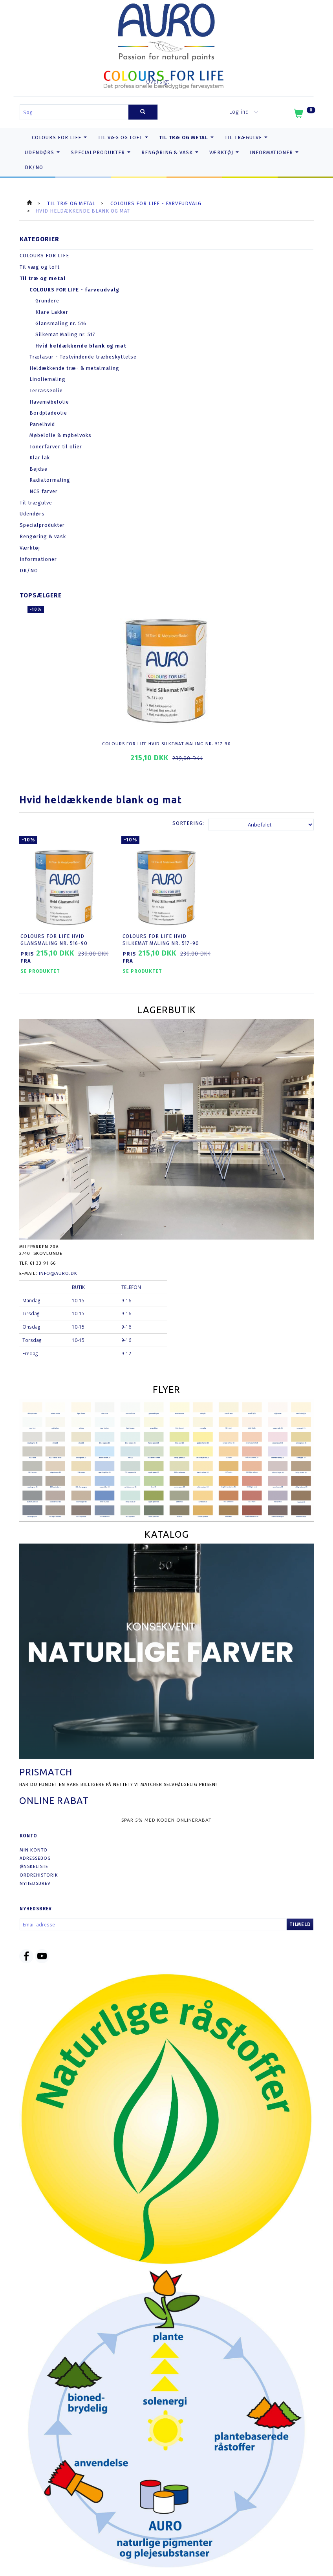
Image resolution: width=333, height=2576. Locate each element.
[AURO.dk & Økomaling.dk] (166, 30)
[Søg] (142, 112)
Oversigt (157, 81)
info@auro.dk (58, 1267)
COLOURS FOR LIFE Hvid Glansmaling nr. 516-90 (56, 934)
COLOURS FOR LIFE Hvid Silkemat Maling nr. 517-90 (166, 743)
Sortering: (188, 823)
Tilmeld (300, 1918)
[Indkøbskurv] (303, 115)
